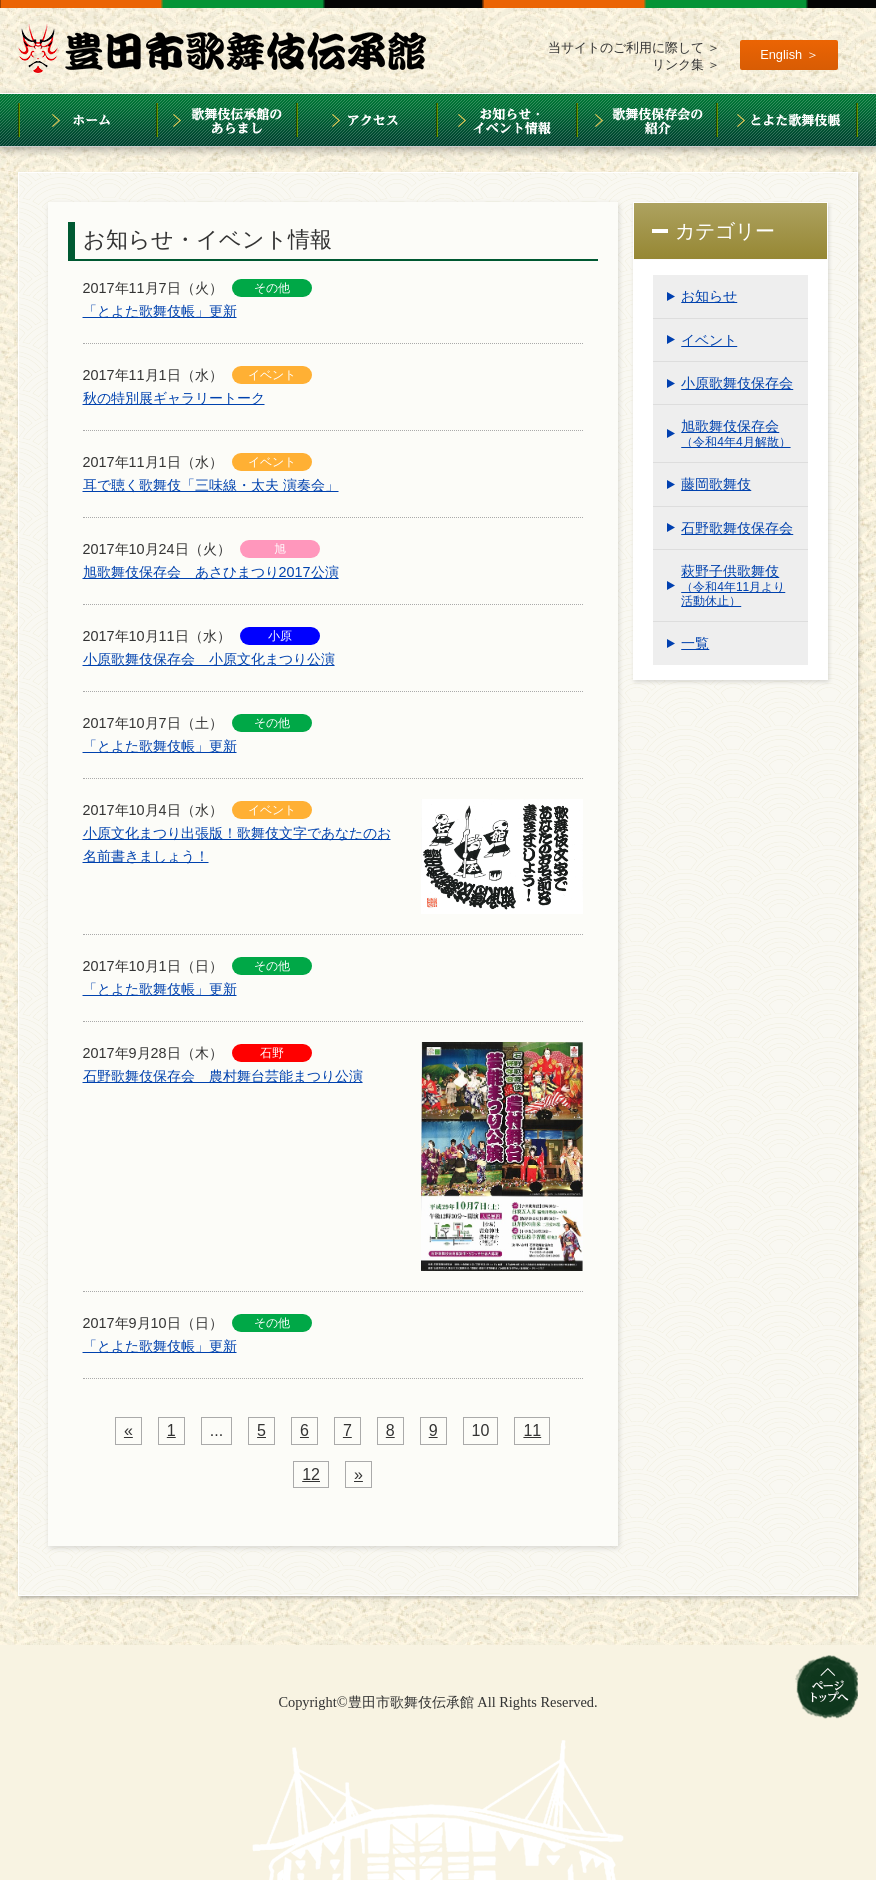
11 (532, 1430)
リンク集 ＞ (686, 64)
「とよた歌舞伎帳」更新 (160, 311)
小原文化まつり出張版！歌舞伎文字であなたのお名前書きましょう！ (237, 844)
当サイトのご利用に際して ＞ (634, 47)
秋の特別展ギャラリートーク (174, 398)
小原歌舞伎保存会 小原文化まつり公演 (209, 659)
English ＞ (789, 54)
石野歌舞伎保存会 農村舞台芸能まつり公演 (223, 1076)
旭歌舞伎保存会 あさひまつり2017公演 (211, 572)
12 (311, 1474)
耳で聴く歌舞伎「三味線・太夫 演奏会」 (211, 485)
